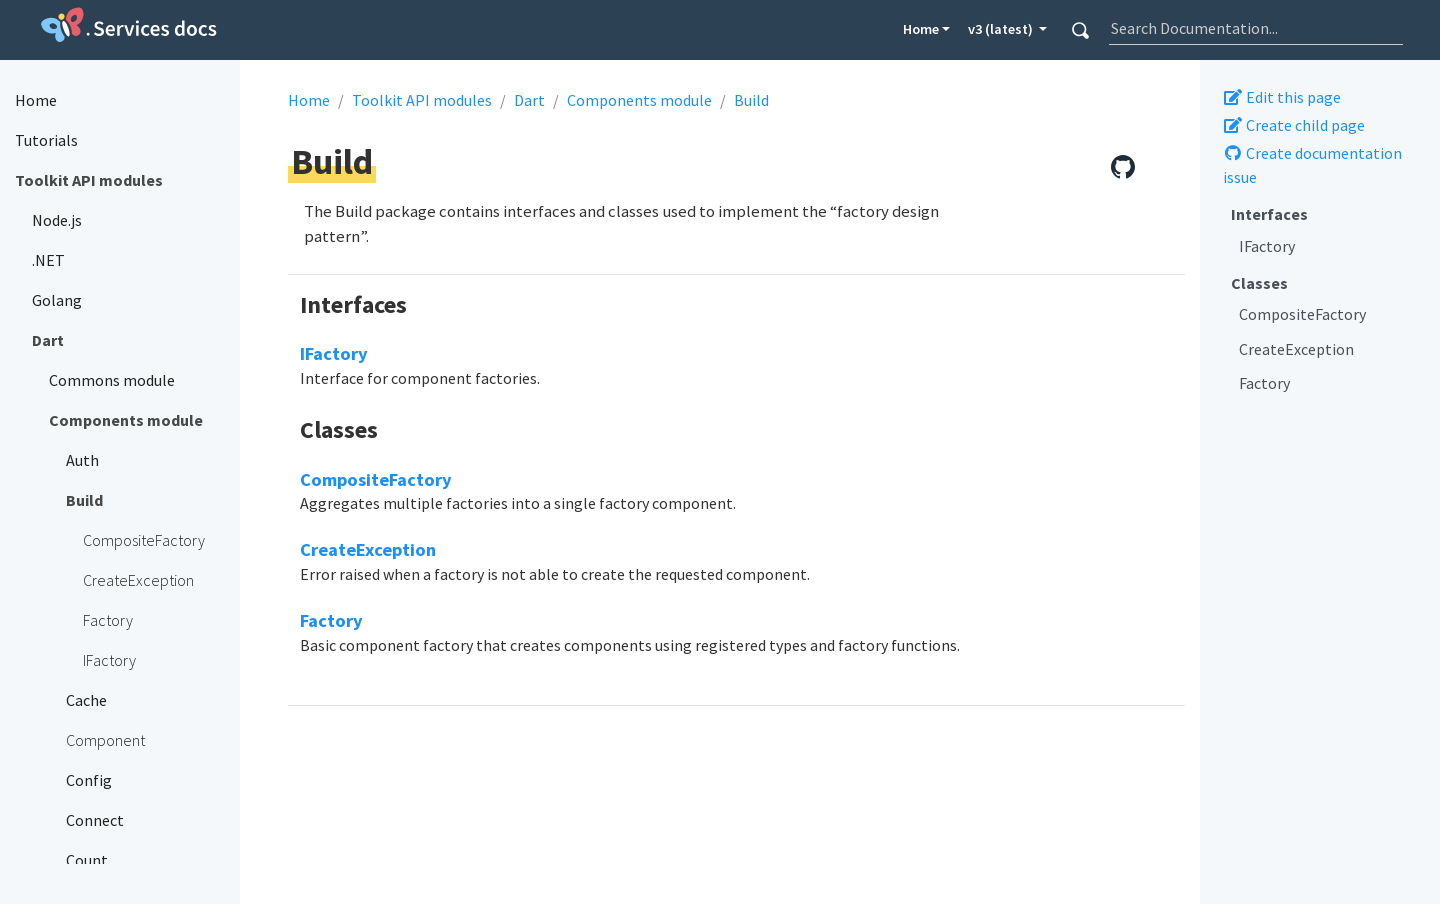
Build (751, 100)
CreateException (1296, 349)
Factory (1264, 383)
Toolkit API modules (422, 100)
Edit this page (1282, 97)
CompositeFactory (1302, 314)
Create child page (1294, 125)
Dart (529, 100)
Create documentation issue (1312, 165)
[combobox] (1256, 28)
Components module (639, 100)
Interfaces (1269, 214)
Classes (1259, 283)
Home (921, 29)
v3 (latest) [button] (1002, 29)
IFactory (1267, 246)
